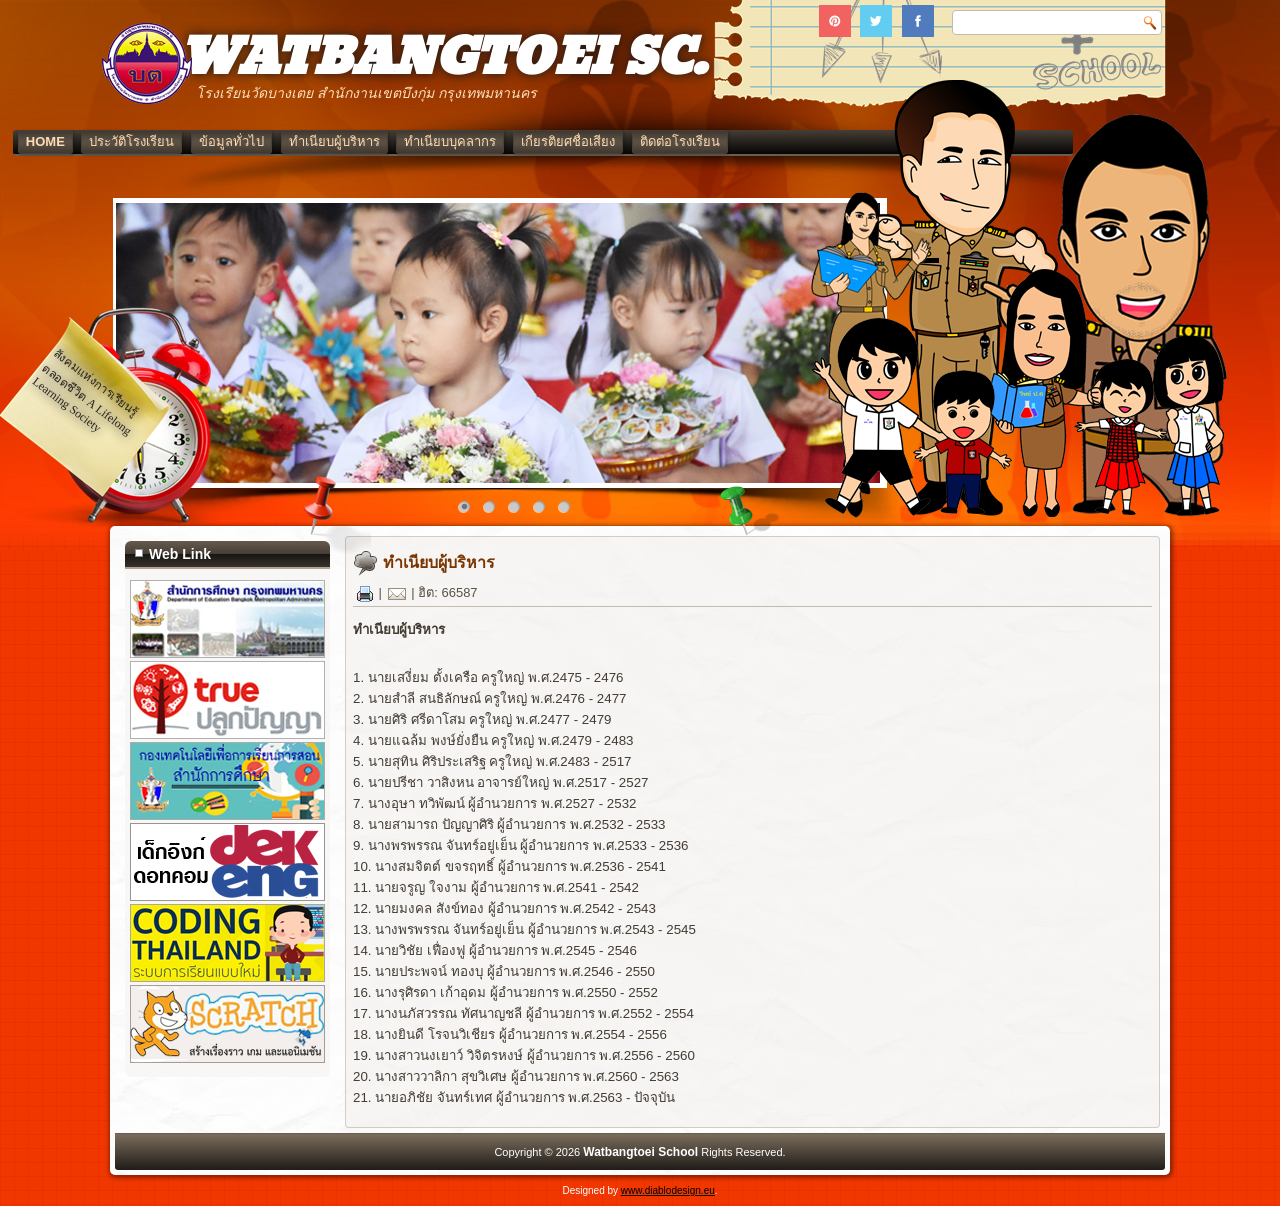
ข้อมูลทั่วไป (328, 141)
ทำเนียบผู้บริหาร (431, 141)
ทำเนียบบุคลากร (548, 141)
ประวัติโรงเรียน (229, 141)
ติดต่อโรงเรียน (777, 141)
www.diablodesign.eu (668, 1190)
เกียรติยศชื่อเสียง (665, 141)
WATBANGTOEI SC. (442, 58)
